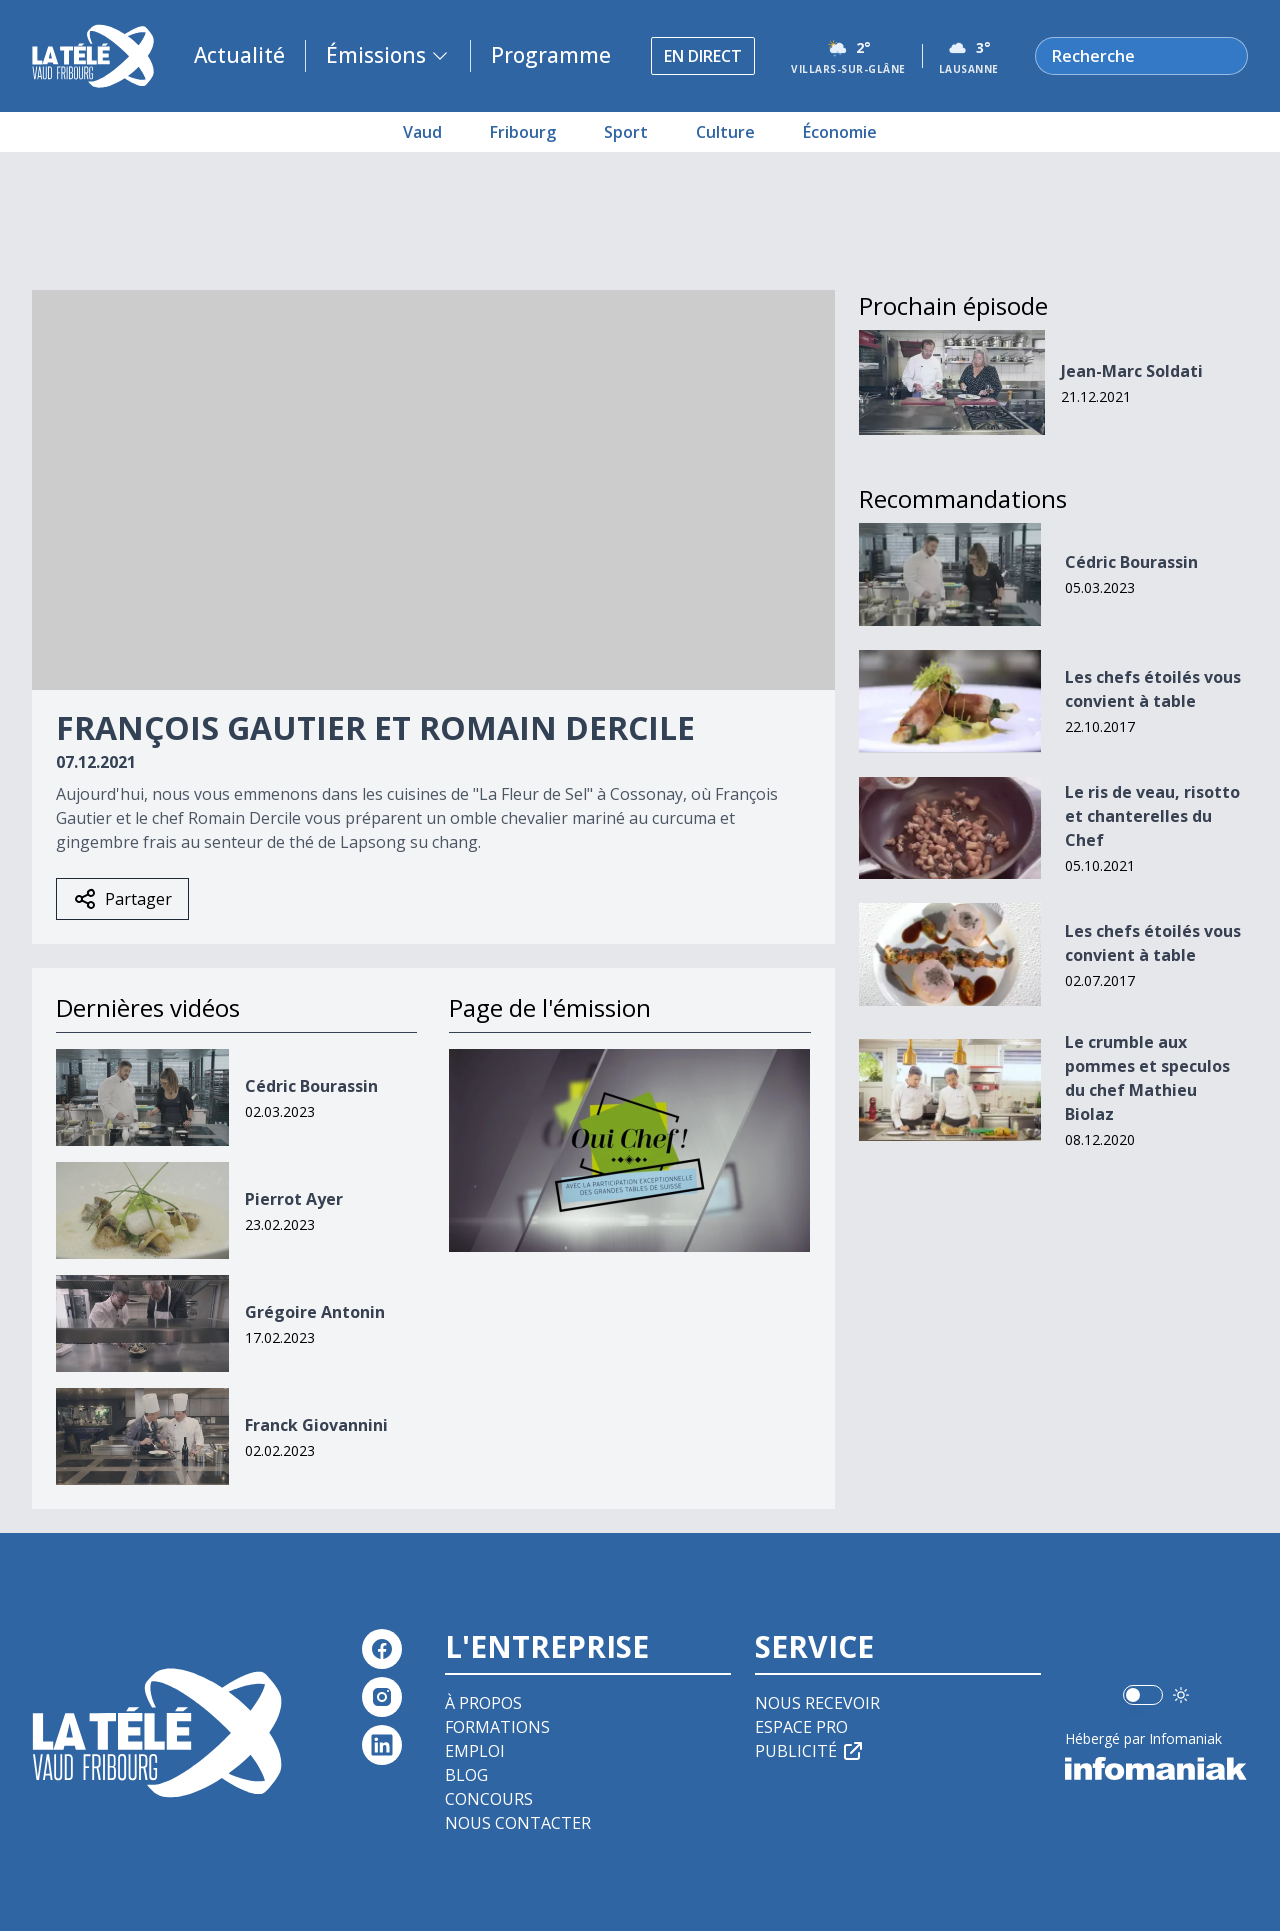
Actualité (239, 55)
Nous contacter (518, 1823)
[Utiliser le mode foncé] (1181, 1695)
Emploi (475, 1751)
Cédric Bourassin (311, 1086)
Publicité (810, 1751)
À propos (483, 1703)
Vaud (422, 132)
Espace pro (801, 1727)
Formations (497, 1727)
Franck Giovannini (316, 1425)
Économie (840, 132)
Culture (725, 132)
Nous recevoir (817, 1703)
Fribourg (523, 132)
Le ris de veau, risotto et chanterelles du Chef (1152, 816)
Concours (489, 1799)
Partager (122, 899)
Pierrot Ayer (294, 1199)
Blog (466, 1775)
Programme (551, 55)
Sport (626, 132)
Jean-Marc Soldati (1132, 371)
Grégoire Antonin (315, 1312)
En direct (703, 56)
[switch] (1143, 1695)
